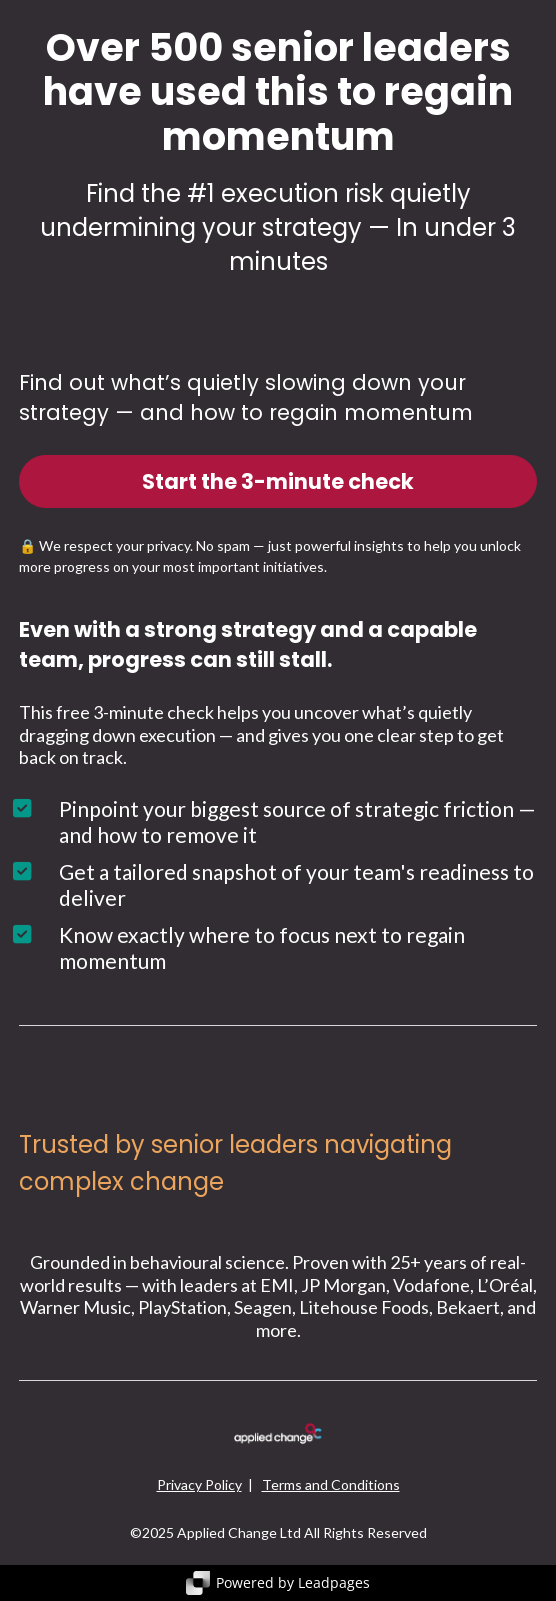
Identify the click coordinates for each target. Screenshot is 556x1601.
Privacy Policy (199, 1484)
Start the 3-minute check (278, 481)
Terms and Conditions (331, 1484)
